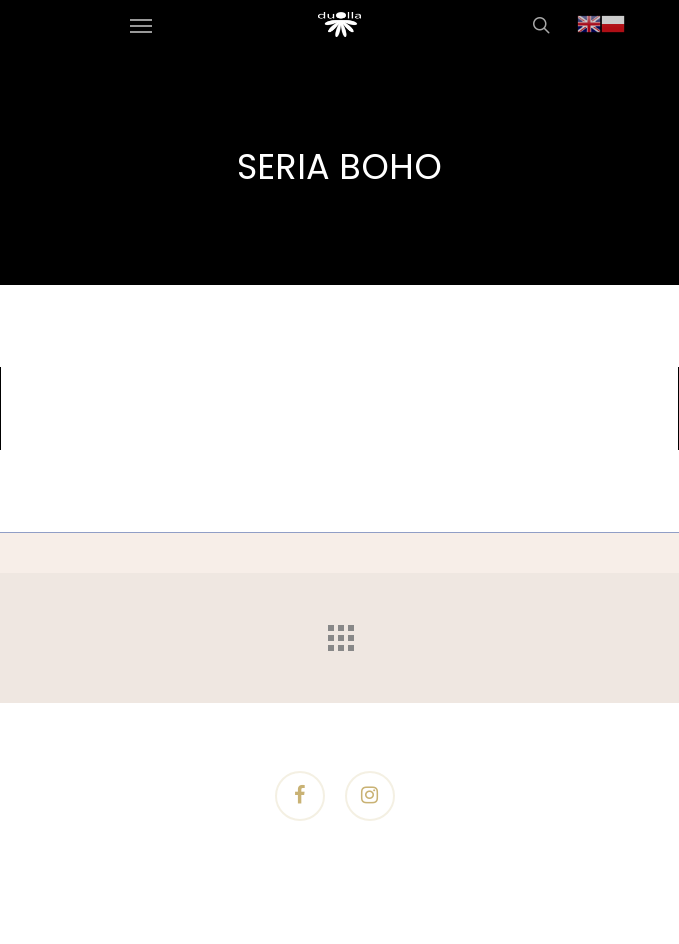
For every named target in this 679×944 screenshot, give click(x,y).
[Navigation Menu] (141, 25)
